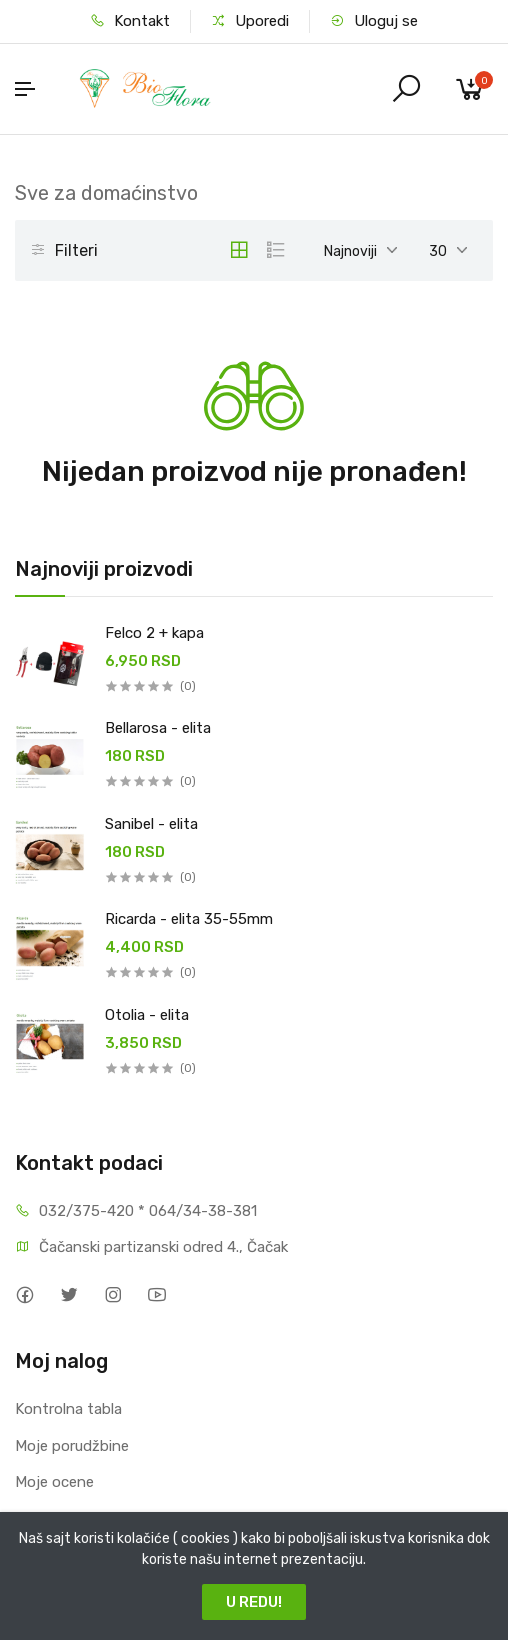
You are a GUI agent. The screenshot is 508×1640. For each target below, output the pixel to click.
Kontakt (130, 21)
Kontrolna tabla (68, 1409)
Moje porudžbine (72, 1446)
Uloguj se (374, 21)
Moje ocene (54, 1482)
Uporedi (250, 21)
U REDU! (254, 1602)
